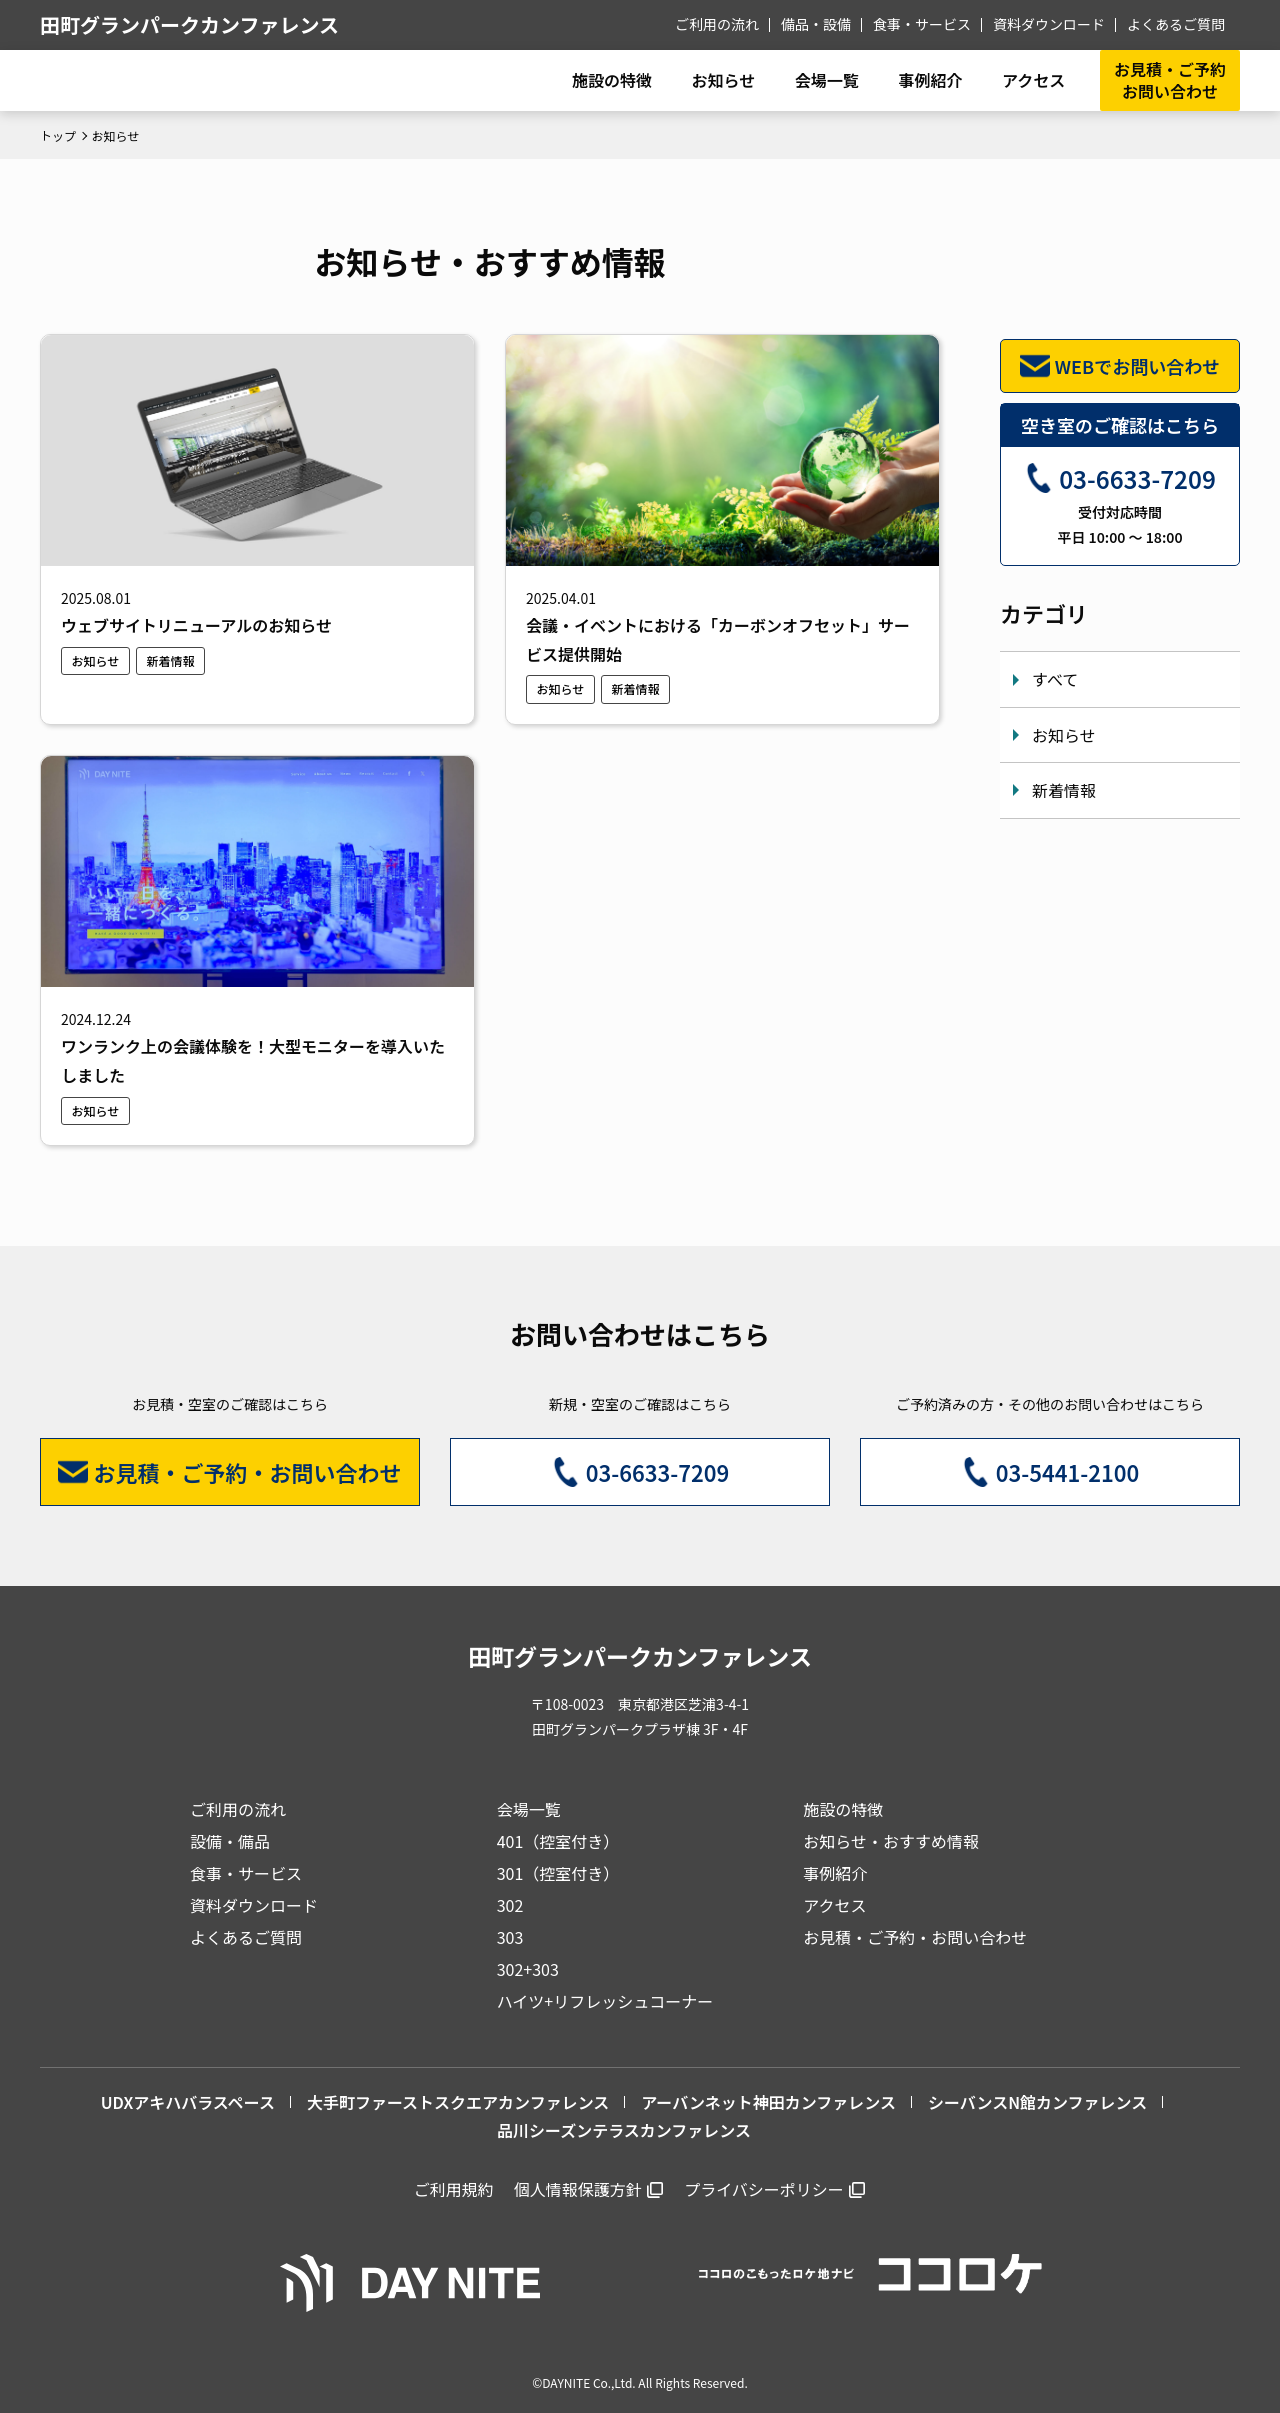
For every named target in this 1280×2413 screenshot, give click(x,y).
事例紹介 (930, 80)
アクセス (834, 1905)
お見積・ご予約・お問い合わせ (915, 1937)
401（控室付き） (558, 1841)
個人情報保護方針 (578, 2189)
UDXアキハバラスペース (188, 2102)
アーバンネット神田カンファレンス (768, 2102)
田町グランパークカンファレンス (189, 24)
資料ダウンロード (1049, 24)
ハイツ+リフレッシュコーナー (605, 2001)
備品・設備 (816, 24)
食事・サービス (922, 24)
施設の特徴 (843, 1809)
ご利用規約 (454, 2189)
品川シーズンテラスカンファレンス (624, 2130)
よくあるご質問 (1176, 24)
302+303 (528, 1969)
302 (510, 1905)
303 (510, 1937)
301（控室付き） (558, 1873)
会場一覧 (529, 1809)
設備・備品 (230, 1841)
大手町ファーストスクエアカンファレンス (458, 2102)
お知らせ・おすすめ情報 (891, 1841)
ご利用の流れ (717, 24)
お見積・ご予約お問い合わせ (1170, 80)
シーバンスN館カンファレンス (1037, 2102)
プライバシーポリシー (764, 2189)
